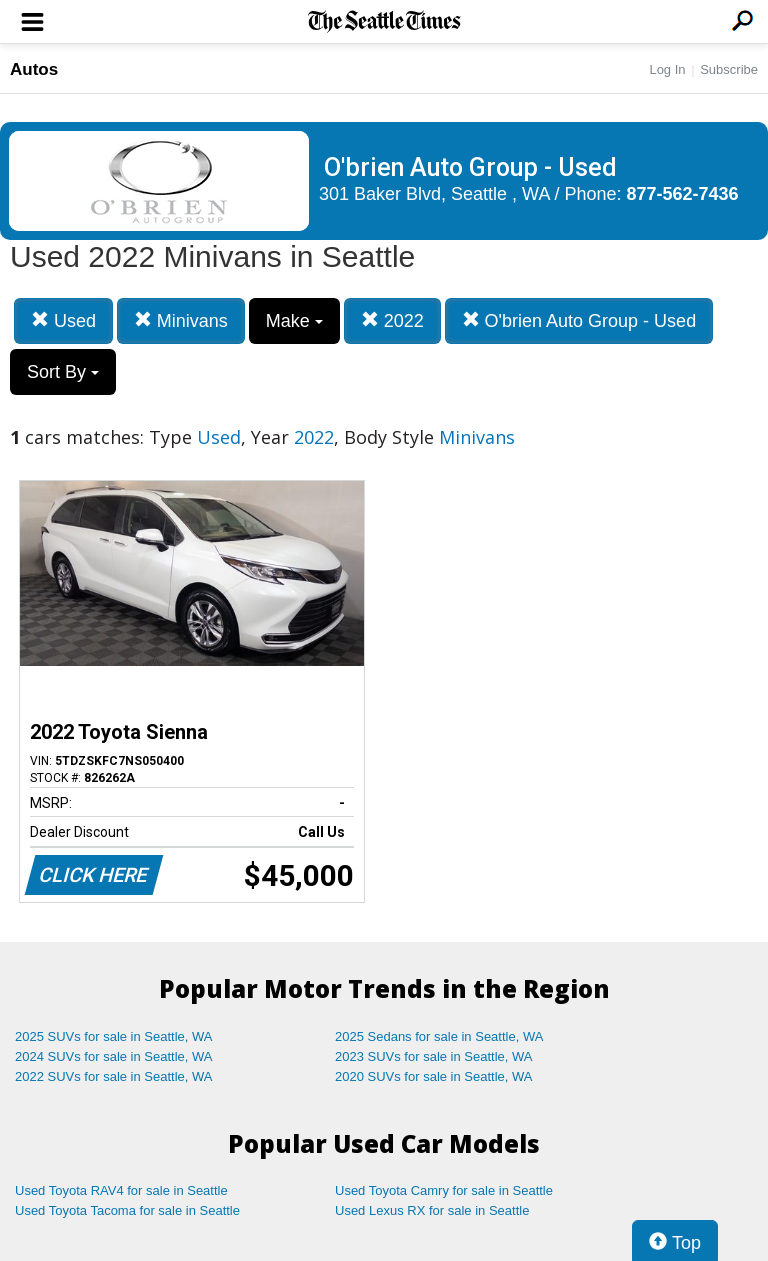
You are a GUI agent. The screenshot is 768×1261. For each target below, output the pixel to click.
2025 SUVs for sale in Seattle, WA (114, 1036)
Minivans (181, 320)
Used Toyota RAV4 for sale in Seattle (121, 1190)
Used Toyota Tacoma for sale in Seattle (127, 1210)
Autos (34, 69)
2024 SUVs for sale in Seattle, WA (114, 1056)
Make (294, 321)
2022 (392, 320)
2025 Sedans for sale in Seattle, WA (439, 1036)
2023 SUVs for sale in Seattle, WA (434, 1056)
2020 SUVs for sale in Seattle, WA (434, 1076)
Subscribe (729, 69)
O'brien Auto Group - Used (579, 320)
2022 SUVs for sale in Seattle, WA (114, 1076)
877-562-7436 (683, 194)
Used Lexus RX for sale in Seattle (432, 1210)
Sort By (63, 372)
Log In (667, 69)
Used (63, 320)
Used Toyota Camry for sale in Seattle (444, 1190)
